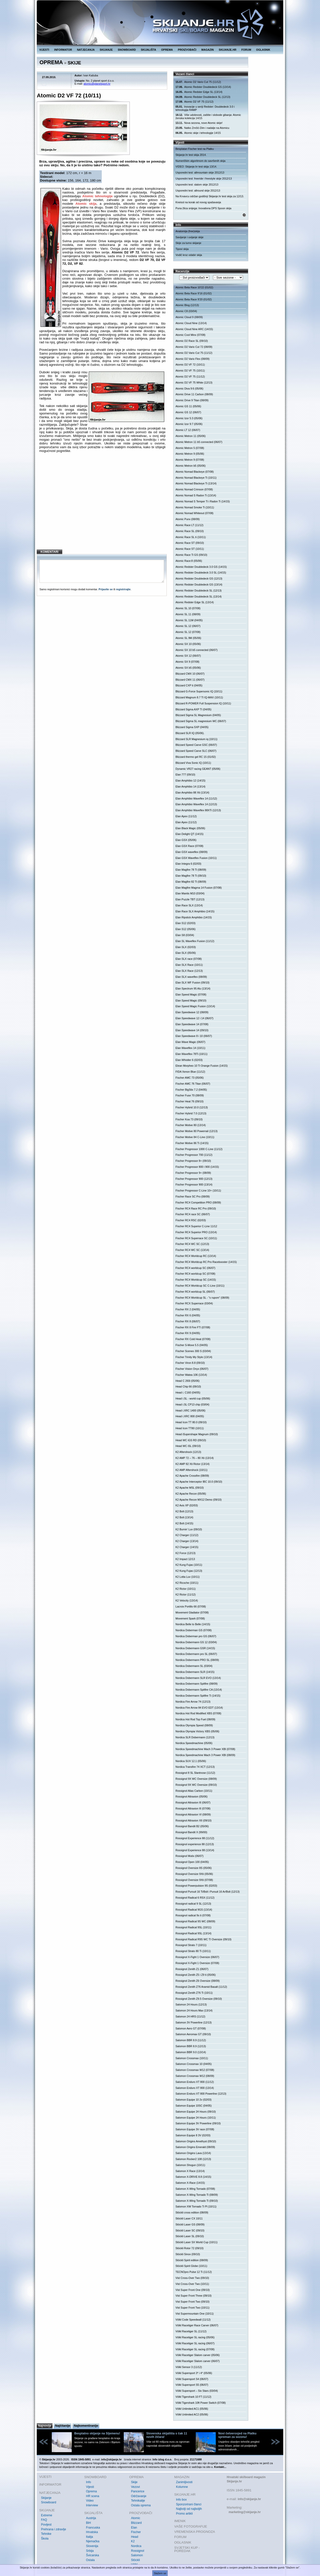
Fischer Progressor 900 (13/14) (194, 1184)
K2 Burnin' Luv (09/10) (189, 1529)
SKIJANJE (106, 49)
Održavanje (138, 2496)
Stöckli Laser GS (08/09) (190, 2224)
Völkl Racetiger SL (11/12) (191, 2331)
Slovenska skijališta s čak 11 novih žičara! (166, 2435)
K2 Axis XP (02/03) (187, 1505)
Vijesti (90, 2487)
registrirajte (123, 589)
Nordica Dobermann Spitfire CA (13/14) (199, 1689)
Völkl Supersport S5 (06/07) (192, 2384)
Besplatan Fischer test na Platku (195, 148)
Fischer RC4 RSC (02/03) (191, 1220)
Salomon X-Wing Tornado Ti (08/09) (197, 2194)
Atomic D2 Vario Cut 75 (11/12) (198, 82)
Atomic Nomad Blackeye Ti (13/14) (196, 483)
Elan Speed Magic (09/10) (191, 1000)
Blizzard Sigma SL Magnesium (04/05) (198, 715)
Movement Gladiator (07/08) (192, 1612)
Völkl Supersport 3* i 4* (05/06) (194, 2373)
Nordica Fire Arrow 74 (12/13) (193, 1701)
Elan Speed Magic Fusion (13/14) (195, 1006)
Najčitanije (62, 2425)
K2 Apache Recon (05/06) (191, 1493)
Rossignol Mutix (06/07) (190, 1855)
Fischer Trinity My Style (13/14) (194, 1357)
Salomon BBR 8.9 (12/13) (191, 2046)
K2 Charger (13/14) (187, 1541)
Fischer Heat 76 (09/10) (190, 1101)
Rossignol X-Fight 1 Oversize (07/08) (197, 1963)
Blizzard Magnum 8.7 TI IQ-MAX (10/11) (199, 697)
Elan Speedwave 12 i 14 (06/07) (195, 1018)
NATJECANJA (86, 49)
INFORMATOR (63, 49)
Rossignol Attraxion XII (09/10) (194, 1820)
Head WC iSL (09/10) (188, 1445)
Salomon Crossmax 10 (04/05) (194, 2063)
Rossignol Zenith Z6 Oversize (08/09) (198, 1980)
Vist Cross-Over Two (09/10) (192, 2277)
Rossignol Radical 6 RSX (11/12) (195, 1897)
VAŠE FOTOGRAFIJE (190, 2526)
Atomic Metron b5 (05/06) (191, 465)
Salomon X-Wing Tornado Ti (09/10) (197, 2200)
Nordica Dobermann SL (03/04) (194, 1665)
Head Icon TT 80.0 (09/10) (191, 1422)
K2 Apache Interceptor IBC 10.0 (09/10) (199, 1481)
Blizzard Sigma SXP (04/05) (192, 727)
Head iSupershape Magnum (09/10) (197, 1434)
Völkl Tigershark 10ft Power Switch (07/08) (201, 2402)
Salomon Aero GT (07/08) (191, 2028)
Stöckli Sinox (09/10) (188, 2254)
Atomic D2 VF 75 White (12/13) (194, 382)
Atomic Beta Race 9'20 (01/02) (194, 299)
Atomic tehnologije (97, 196)
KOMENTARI (49, 552)
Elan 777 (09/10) (185, 774)
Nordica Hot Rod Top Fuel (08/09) (195, 1719)
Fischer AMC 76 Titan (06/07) (193, 1083)
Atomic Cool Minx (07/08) (191, 334)
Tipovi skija (182, 248)
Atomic (135, 2518)
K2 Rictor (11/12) (186, 1594)
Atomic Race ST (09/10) (190, 542)
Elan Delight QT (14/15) (190, 833)
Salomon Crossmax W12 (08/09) (195, 2075)
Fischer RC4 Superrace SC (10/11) (196, 1238)
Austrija (91, 2518)
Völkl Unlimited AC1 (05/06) (192, 2408)
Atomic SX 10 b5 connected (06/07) (197, 649)
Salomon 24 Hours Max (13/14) (194, 2010)
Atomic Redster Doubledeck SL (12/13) (203, 97)
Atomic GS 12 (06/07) (188, 412)
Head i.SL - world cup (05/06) (193, 1398)
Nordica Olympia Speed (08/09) (194, 1725)
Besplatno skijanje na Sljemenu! (97, 2433)
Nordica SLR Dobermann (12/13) (195, 1737)
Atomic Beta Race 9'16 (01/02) (194, 293)
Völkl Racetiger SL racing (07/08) (195, 2349)
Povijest (46, 2524)
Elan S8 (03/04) (185, 935)
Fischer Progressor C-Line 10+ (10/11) (198, 1190)
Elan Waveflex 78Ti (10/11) (192, 1053)
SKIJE (74, 62)
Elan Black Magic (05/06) (190, 828)
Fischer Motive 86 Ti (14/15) (192, 1143)
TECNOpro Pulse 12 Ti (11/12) (194, 2271)
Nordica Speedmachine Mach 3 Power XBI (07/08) (205, 1749)
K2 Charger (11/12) (187, 1535)
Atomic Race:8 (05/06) (189, 560)
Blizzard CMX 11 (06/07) (190, 679)
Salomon (137, 2555)
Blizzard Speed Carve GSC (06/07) (196, 744)
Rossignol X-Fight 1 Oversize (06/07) (197, 1957)
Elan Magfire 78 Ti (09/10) (191, 875)
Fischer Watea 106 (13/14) (191, 1374)
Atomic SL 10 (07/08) (188, 608)
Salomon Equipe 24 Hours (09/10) (196, 2111)
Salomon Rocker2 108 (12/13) (193, 2159)
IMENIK (180, 2521)
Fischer (136, 2532)
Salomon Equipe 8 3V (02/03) (193, 2135)
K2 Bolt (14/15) (184, 1523)
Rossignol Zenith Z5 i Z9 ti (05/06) (196, 1974)
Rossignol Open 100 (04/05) (192, 1861)
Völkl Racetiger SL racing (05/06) (195, 2337)
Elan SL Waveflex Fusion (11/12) (195, 941)
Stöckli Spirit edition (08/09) (192, 2260)
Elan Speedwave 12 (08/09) (192, 1012)
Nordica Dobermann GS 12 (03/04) (196, 1642)
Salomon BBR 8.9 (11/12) (191, 2040)
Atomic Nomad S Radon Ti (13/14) (196, 495)
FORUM (246, 49)
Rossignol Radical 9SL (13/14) (194, 1933)
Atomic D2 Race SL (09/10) (192, 340)
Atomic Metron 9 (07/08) (190, 459)
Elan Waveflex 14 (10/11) (190, 1047)
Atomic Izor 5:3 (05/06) (189, 418)
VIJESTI (44, 49)
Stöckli (135, 2560)
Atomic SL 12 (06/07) (188, 625)
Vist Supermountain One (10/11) (195, 2313)
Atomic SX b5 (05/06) (188, 667)
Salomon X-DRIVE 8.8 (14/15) (193, 2176)
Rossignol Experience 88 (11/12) (195, 1838)
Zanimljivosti (184, 2482)
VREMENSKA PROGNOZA (194, 2531)
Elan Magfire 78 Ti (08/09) (191, 869)
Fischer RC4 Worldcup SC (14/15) (196, 1279)
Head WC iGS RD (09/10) (191, 1440)
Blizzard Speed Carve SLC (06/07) (196, 750)
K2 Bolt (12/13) (184, 1511)
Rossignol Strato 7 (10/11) (191, 1945)
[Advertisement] (102, 505)
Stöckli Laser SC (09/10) (190, 2230)
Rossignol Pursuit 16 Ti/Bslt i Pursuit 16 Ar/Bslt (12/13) (208, 1891)
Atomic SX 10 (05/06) (188, 643)
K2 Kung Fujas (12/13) (189, 1570)
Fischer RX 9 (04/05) (188, 1333)
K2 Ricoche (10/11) (187, 1582)
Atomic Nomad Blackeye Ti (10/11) (196, 477)
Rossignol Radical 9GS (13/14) (194, 1909)
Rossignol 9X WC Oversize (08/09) (196, 1778)
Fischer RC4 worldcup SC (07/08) (195, 1273)
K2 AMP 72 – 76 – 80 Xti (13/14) (195, 1457)
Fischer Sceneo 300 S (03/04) (193, 1351)
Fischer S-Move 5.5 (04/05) (192, 1345)
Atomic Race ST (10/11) (190, 548)
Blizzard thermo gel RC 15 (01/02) (196, 756)
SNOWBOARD (127, 49)
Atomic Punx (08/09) (188, 519)
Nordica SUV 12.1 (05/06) (191, 1761)
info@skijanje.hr (249, 2499)
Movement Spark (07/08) (190, 1618)
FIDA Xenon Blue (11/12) (190, 1071)
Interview (92, 2505)
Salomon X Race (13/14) (190, 2171)
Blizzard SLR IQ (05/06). (190, 733)
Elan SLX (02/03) (186, 947)
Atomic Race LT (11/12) (190, 525)
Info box (181, 2499)
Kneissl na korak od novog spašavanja (198, 202)
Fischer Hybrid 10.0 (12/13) (192, 1107)
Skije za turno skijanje (188, 242)
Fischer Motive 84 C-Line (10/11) (195, 1137)
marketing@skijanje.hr (244, 2512)
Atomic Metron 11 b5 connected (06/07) (199, 441)
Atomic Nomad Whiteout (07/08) (195, 513)
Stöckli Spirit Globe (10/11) (191, 2265)
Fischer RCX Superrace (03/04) (194, 1303)
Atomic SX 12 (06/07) (188, 655)
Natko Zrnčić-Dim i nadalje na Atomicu (202, 128)
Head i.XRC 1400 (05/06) (191, 1410)
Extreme (46, 2515)
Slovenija (92, 2546)
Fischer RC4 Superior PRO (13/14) (196, 1232)
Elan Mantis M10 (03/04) (190, 893)
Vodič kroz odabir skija (189, 254)
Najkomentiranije (86, 2425)
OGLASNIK (263, 49)
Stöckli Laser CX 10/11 (189, 2218)
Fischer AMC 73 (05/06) (190, 1077)
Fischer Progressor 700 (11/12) (194, 1154)
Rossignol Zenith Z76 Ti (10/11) (194, 1992)
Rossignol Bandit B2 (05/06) (192, 1826)
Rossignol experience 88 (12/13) (195, 1844)
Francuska (93, 2527)
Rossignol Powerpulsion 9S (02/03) (196, 1885)
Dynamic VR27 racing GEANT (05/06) (198, 768)
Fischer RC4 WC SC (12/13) (192, 1243)
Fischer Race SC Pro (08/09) (193, 1196)
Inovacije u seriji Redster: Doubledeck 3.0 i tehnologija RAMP (205, 108)
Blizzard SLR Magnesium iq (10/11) (197, 739)
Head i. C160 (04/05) (188, 1392)
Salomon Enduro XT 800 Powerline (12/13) (201, 2093)
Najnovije (44, 2425)
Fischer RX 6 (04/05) (188, 1315)
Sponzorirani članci (188, 2504)
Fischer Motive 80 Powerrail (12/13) (197, 1131)
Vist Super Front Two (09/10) (193, 2301)
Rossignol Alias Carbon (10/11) (194, 1790)
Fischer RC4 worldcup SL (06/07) (195, 1291)
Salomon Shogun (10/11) (190, 2165)
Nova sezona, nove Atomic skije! (199, 123)
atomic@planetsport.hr (97, 83)
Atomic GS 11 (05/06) (188, 406)
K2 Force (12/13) (186, 1553)
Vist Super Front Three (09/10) (194, 2295)
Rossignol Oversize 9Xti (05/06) (194, 1873)
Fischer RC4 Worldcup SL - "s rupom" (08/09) (202, 1297)
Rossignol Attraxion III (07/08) (193, 1808)
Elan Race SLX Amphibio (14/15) (195, 911)
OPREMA (167, 49)
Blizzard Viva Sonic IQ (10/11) (193, 762)
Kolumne (182, 2487)
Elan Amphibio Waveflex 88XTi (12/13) (198, 810)
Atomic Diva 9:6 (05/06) (189, 388)
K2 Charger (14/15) (187, 1547)
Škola (44, 2538)
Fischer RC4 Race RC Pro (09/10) (196, 1208)
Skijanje (46, 2498)
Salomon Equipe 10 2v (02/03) (194, 2099)
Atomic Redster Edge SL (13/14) (199, 92)
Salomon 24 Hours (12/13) (191, 2004)
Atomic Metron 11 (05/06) (191, 435)
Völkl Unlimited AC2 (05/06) (192, 2414)
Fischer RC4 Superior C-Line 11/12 (196, 1226)
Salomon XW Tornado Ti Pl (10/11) (196, 2206)
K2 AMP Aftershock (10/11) (192, 1469)
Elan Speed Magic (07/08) (191, 994)
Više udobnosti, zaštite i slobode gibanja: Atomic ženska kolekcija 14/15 (208, 116)
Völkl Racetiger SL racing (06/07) (195, 2343)
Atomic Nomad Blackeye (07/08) (195, 471)
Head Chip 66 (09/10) (188, 1386)
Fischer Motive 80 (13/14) (191, 1125)
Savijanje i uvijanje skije (190, 237)
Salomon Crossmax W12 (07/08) (195, 2069)
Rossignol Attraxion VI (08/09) (193, 1814)
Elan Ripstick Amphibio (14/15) (194, 917)
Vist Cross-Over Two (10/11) (192, 2283)
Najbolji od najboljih (189, 2509)
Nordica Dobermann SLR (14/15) (195, 1671)
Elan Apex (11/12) (186, 816)
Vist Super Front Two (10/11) (193, 2307)
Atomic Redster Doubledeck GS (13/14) (203, 87)
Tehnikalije (138, 2500)
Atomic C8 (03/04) (186, 311)
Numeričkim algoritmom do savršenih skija (201, 160)
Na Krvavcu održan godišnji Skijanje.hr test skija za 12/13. (210, 196)
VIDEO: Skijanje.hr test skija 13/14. (196, 166)
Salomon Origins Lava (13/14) (193, 2153)
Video (90, 2500)
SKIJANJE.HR (227, 49)
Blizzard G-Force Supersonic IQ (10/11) (199, 691)
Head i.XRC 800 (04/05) (190, 1416)
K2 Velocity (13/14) (187, 1600)
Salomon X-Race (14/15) (190, 2182)
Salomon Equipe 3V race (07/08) (195, 2129)
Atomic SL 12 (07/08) (188, 631)
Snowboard (48, 2502)
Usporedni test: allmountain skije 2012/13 (200, 172)
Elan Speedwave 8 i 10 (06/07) (194, 1035)
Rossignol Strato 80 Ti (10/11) (193, 1951)
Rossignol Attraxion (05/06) (192, 1796)
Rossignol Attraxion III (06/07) (193, 1802)
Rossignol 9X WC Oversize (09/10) (196, 1784)
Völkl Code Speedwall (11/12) (193, 2319)
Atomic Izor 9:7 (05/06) (189, 423)
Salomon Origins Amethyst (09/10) (196, 2141)
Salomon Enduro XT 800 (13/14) (195, 2087)
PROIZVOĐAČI (187, 49)
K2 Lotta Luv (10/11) (188, 1576)
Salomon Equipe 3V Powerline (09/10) (198, 2123)
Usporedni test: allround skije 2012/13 (198, 190)
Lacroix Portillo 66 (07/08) (191, 1606)
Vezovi (135, 2487)
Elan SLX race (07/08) (189, 958)
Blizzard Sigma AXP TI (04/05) (194, 709)
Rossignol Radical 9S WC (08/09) (195, 1921)
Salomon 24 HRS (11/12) (190, 2016)
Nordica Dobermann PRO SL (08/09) (197, 1659)
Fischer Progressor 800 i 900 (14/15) (197, 1166)
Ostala (90, 2560)
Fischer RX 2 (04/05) (188, 1309)
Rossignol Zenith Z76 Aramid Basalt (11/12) (201, 1986)
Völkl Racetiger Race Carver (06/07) (197, 2325)
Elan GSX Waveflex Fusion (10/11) (196, 857)
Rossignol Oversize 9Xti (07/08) (194, 1879)
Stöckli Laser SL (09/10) (190, 2236)
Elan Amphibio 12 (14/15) (191, 780)
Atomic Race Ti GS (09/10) (191, 554)
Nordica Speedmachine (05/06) (194, 1743)
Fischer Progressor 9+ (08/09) (193, 1172)
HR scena (92, 2496)
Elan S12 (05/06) (186, 929)
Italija (89, 2537)
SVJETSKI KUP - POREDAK (187, 2549)
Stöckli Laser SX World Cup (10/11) (197, 2242)
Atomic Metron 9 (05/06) (190, 453)
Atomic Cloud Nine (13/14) (191, 323)
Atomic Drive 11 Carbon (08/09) (194, 394)
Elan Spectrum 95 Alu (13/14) (193, 988)
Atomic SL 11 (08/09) (188, 614)
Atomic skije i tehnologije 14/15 (198, 133)
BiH (88, 2523)
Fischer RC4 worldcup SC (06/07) (195, 1267)
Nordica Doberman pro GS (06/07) (196, 1636)
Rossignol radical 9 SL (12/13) (193, 1903)
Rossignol (137, 2551)
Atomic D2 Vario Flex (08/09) (193, 358)
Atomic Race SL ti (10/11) (191, 537)
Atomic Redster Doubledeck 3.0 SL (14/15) (201, 572)
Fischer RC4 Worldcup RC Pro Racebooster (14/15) (206, 1261)
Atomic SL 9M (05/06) (188, 637)
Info (88, 2482)
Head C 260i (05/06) (188, 1380)
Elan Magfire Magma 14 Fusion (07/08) (199, 887)
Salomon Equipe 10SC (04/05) (194, 2105)
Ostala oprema (141, 2505)
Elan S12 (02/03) (186, 923)
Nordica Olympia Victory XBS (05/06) (197, 1731)
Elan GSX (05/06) (186, 839)
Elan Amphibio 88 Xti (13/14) (192, 792)
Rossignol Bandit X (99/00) (191, 1832)
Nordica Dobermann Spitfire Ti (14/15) (198, 1695)
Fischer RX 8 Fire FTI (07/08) (193, 1327)
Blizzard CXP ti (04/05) (189, 685)
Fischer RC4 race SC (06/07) (193, 1214)
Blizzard (136, 2523)
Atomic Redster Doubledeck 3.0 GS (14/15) (201, 566)
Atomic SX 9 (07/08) (187, 661)
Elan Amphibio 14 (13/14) (191, 786)
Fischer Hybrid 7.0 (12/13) (191, 1113)
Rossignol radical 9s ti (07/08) (193, 1915)
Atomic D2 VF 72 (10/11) (190, 364)
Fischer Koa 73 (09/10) (189, 1119)
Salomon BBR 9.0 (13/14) (191, 2052)
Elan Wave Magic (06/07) (190, 1041)
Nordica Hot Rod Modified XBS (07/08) (198, 1713)
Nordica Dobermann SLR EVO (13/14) (198, 1677)
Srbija (90, 2551)
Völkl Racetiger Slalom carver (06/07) (198, 2361)
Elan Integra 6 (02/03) (188, 863)
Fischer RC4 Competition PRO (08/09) (198, 1202)
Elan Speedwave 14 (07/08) (192, 1024)
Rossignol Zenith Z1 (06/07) (192, 1969)
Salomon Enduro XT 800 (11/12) (195, 2081)
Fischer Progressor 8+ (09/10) (193, 1160)
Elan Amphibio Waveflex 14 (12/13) (196, 804)
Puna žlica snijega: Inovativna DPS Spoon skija (203, 208)
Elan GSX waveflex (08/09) (192, 851)
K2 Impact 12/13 (185, 1559)
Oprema (91, 2491)
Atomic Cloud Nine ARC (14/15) (194, 329)
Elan (134, 2527)
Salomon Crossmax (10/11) (192, 2058)
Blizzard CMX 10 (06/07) (190, 673)
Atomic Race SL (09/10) (190, 531)
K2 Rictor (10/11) (186, 1588)
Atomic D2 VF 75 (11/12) (195, 101)
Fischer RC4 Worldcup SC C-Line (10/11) (200, 1285)
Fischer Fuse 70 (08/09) (190, 1095)
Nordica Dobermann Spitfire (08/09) (197, 1683)
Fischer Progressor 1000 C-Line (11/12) (199, 1149)
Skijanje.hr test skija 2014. (191, 154)
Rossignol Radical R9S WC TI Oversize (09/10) (204, 1939)
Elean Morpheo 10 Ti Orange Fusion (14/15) (202, 1065)
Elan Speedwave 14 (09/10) (192, 1030)
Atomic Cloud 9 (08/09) (189, 317)
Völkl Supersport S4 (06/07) (192, 2379)
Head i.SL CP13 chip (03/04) (192, 1404)
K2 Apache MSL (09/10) (190, 1487)
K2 (133, 2541)
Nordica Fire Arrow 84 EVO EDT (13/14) (199, 1707)
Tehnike (46, 2534)
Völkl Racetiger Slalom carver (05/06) (198, 2355)
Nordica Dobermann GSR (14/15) (195, 1648)
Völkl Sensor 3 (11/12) (189, 2367)
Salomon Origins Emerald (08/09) (195, 2147)
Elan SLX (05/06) (186, 952)
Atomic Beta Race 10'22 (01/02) (194, 287)
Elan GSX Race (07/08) (189, 845)
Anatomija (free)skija (188, 231)
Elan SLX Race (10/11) (189, 964)
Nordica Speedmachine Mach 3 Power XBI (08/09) (205, 1755)
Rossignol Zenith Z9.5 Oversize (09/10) (199, 1998)
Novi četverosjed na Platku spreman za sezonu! (237, 2435)
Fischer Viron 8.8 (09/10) (190, 1362)
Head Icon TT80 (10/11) (190, 1428)
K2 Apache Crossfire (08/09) (192, 1475)
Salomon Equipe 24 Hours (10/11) (196, 2117)
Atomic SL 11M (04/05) (189, 620)
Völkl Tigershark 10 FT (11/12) (193, 2396)
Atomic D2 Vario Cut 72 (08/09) (194, 346)
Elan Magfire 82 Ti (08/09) (191, 881)
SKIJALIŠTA (148, 49)
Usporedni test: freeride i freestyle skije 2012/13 (204, 178)
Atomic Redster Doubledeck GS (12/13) (199, 578)
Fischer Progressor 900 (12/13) (194, 1178)
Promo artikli (184, 2513)
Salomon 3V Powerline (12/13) (194, 2022)
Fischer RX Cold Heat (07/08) (193, 1339)
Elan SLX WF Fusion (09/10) (193, 982)
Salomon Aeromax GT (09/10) (193, 2034)
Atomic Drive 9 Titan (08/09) (192, 400)
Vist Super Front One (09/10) (193, 2289)
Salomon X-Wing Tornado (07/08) (195, 2188)
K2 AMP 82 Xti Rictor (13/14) (193, 1463)
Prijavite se (105, 589)
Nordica (136, 2546)
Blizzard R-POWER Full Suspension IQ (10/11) (203, 703)
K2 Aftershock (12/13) (188, 1451)
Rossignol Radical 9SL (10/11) (194, 1927)
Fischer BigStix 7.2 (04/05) (191, 1089)
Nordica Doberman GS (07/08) (194, 1630)
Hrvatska (92, 2532)
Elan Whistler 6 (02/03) (189, 1059)
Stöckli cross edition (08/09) (192, 2212)
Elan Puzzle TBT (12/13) (190, 899)
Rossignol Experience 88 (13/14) (195, 1850)
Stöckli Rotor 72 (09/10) (190, 2248)
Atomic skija (86, 203)
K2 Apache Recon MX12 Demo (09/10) (199, 1499)
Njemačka (92, 2541)
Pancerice (137, 2491)
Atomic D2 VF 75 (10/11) (190, 370)
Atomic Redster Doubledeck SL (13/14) (199, 596)
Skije (134, 2482)
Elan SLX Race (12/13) (189, 970)
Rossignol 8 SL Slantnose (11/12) (195, 1772)
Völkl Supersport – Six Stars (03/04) (197, 2390)
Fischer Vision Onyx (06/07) (192, 1368)
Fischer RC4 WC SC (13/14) (192, 1249)
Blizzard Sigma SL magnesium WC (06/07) (201, 721)
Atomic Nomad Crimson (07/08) (194, 489)
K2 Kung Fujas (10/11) (189, 1564)
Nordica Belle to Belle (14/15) (193, 1624)
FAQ (44, 2520)
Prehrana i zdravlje (53, 2529)
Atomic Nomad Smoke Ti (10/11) (195, 507)
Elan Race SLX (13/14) (189, 905)
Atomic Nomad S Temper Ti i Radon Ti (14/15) (203, 501)
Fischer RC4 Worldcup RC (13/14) (196, 1255)
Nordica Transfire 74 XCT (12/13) (195, 1766)
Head (134, 2537)
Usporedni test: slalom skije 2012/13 (197, 184)
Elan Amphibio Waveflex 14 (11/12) (196, 798)
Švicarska (92, 2555)
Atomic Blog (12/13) (187, 305)
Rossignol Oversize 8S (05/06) (194, 1867)
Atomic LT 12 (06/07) (188, 429)
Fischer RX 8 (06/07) (188, 1321)
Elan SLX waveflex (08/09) (191, 976)
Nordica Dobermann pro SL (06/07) (196, 1653)
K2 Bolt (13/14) (184, 1517)
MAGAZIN (207, 49)
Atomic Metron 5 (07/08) (190, 447)
